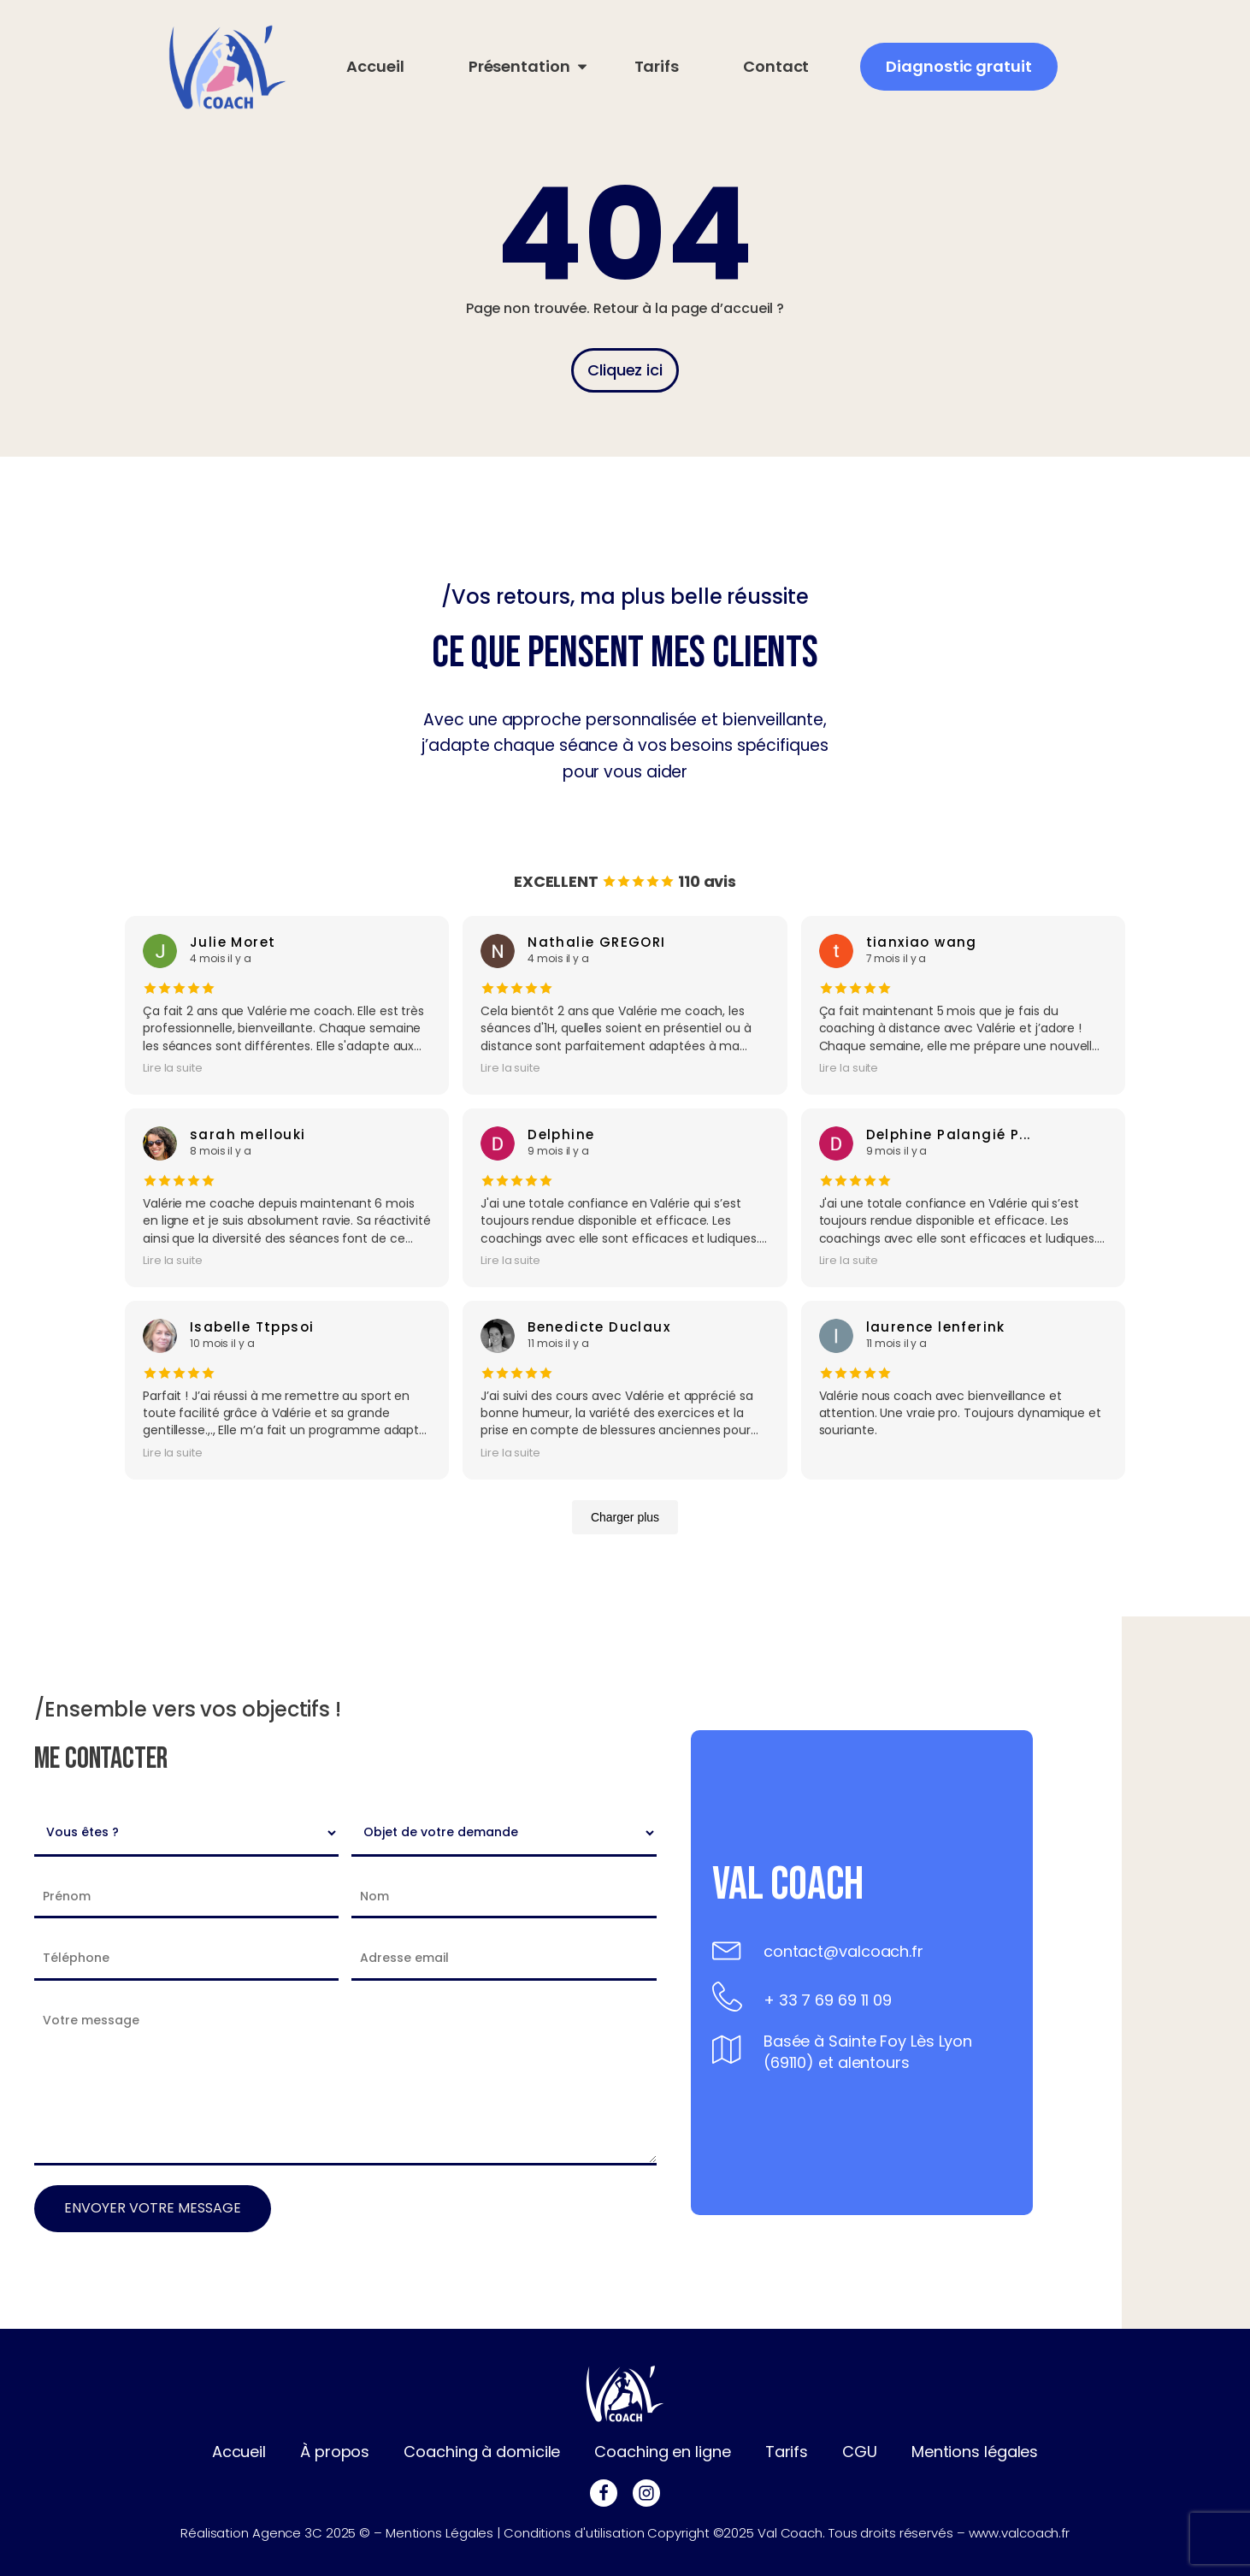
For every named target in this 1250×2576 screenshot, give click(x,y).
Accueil (375, 66)
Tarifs (656, 66)
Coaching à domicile (482, 2451)
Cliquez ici (625, 370)
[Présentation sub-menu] (519, 66)
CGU (859, 2451)
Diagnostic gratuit (958, 66)
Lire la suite (173, 1068)
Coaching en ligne (662, 2451)
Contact (776, 66)
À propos (334, 2451)
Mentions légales (974, 2451)
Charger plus (625, 1517)
